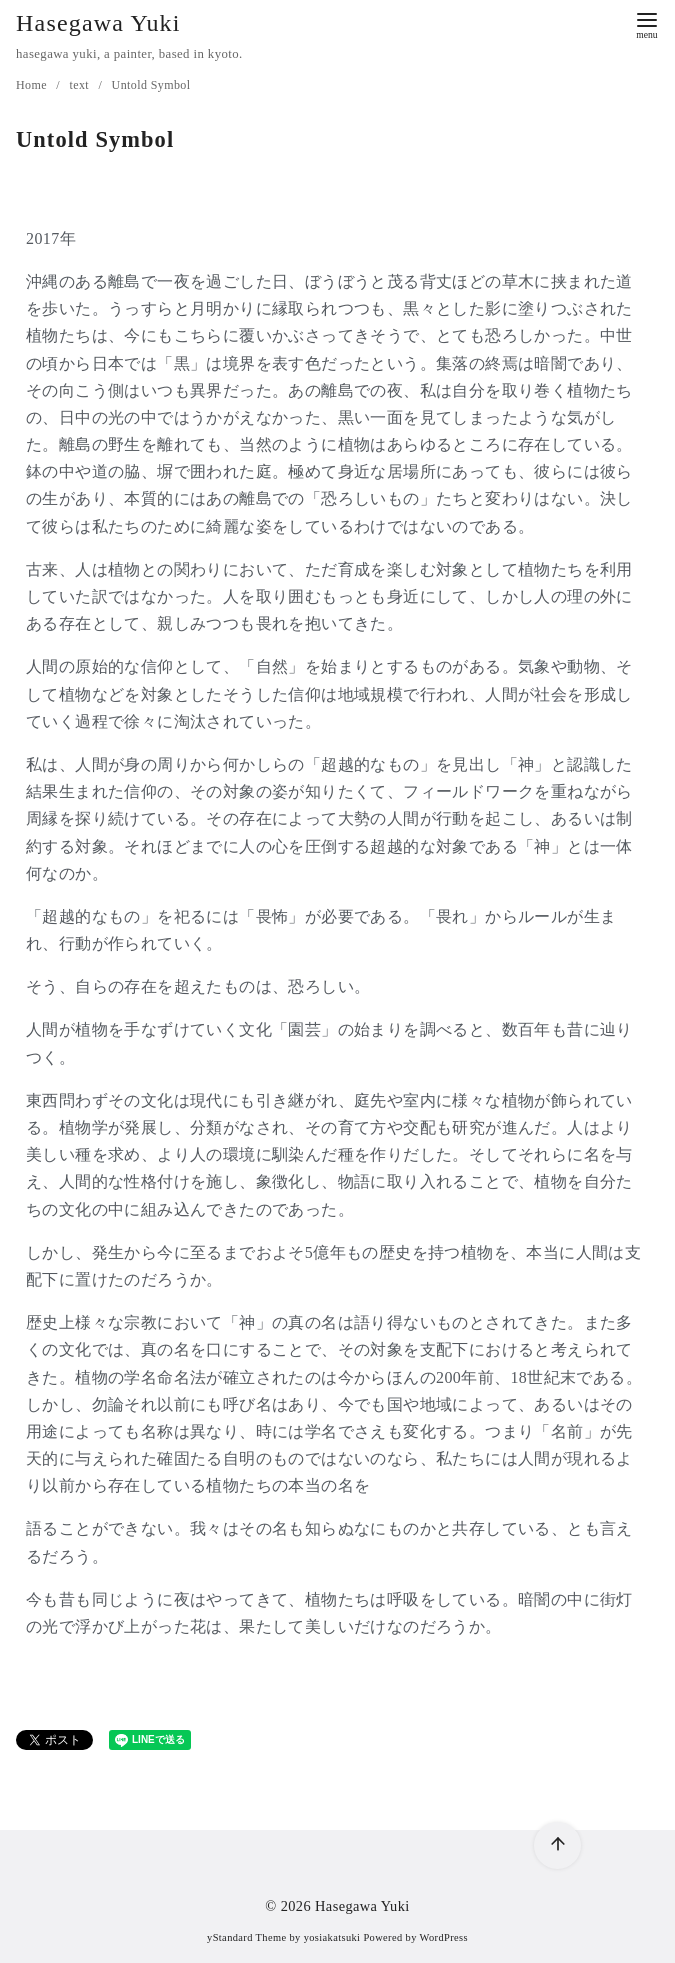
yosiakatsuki (332, 1937)
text (80, 85)
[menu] (647, 23)
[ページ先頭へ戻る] (553, 1841)
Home (33, 85)
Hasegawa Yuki (98, 23)
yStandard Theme (246, 1937)
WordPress (444, 1937)
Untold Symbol (151, 85)
